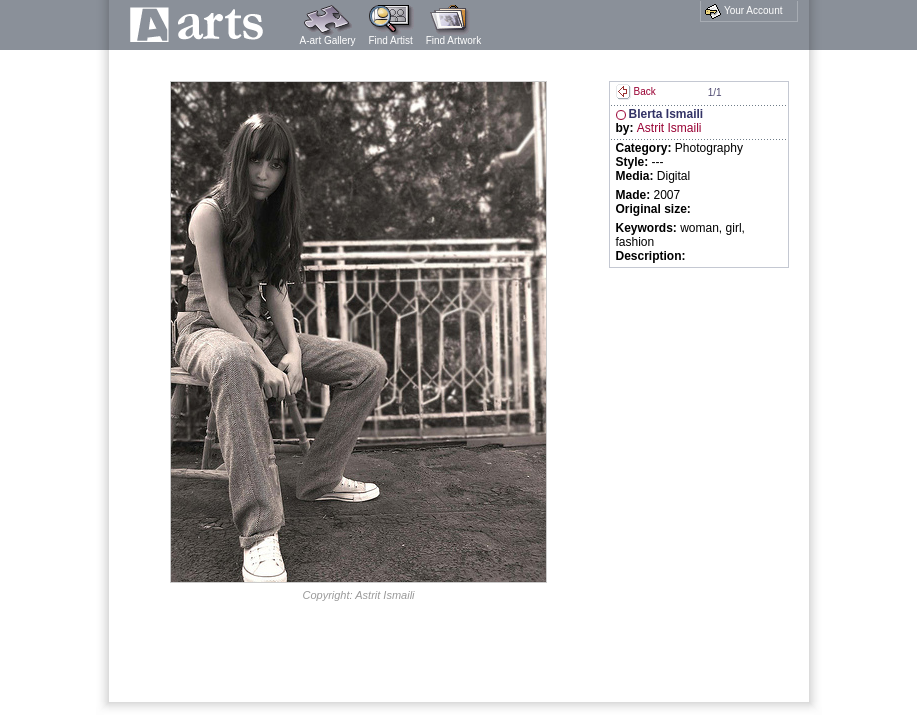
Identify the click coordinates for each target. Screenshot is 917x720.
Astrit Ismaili (669, 128)
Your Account (743, 11)
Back (636, 91)
